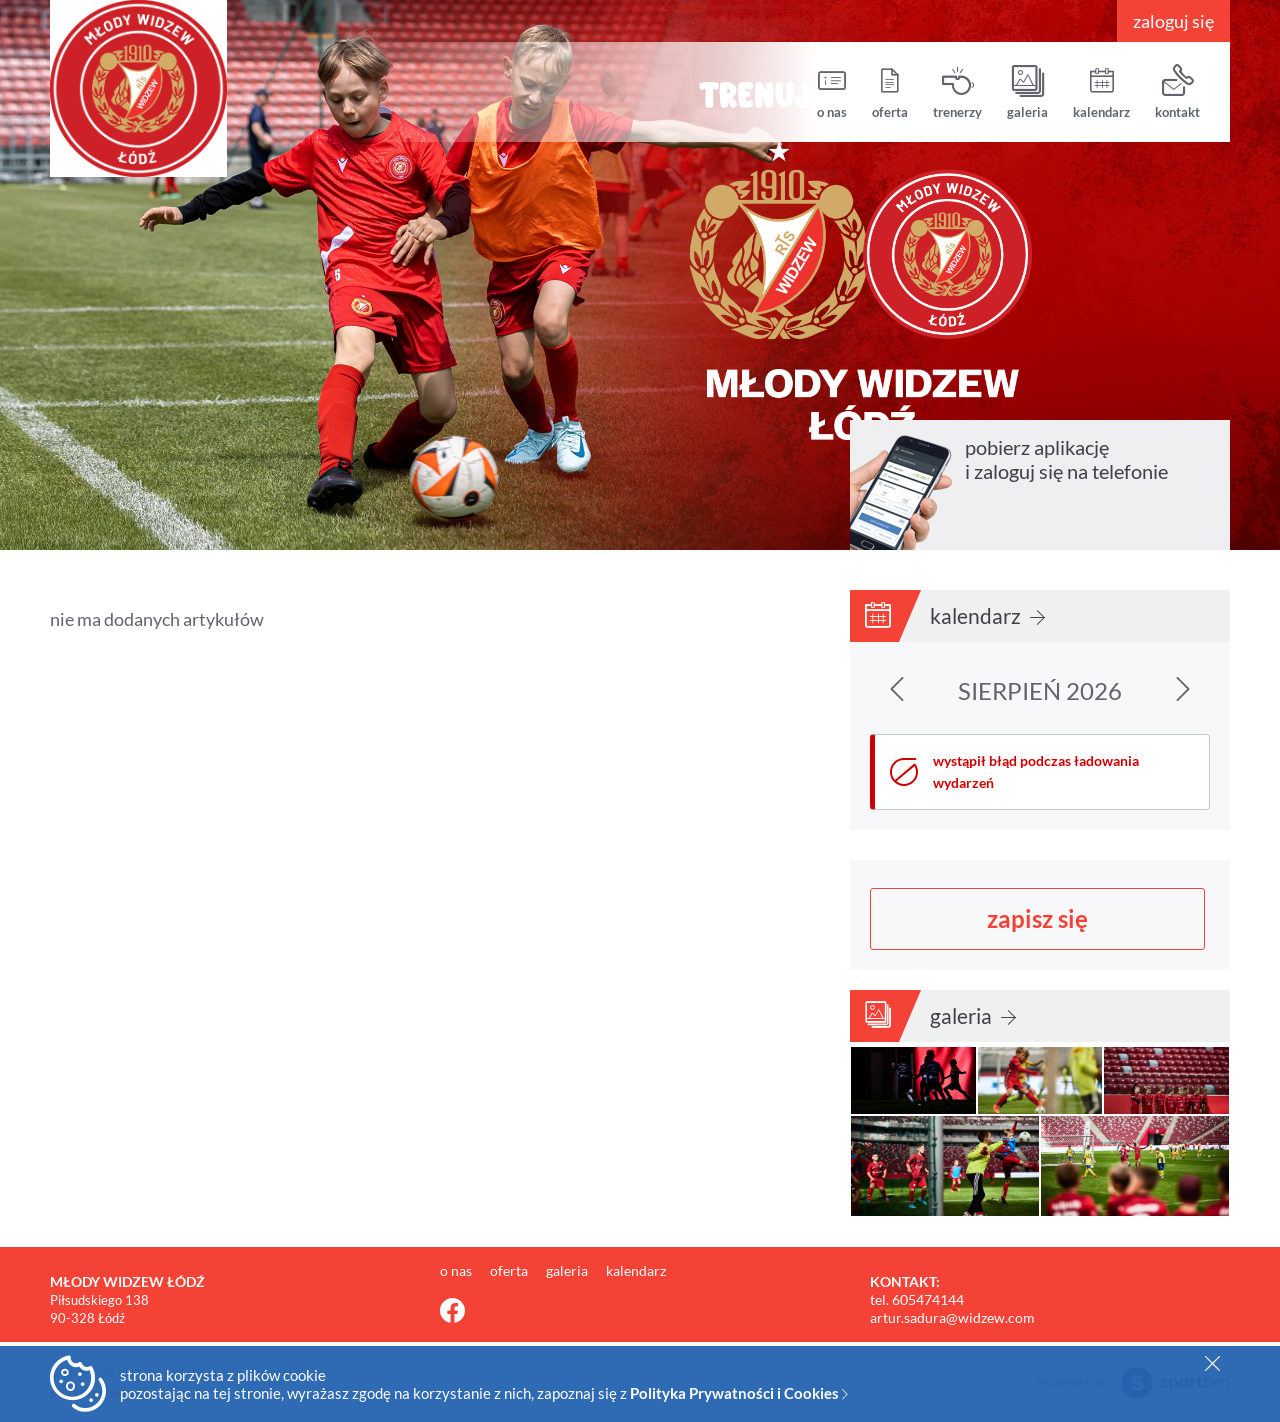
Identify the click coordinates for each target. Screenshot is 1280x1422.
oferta (890, 92)
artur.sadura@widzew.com (952, 1317)
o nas (832, 92)
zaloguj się (1173, 21)
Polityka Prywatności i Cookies (739, 1393)
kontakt (1177, 92)
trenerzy (957, 92)
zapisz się (1037, 918)
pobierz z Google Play (1149, 517)
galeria (1027, 92)
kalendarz (1101, 92)
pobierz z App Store (1022, 517)
